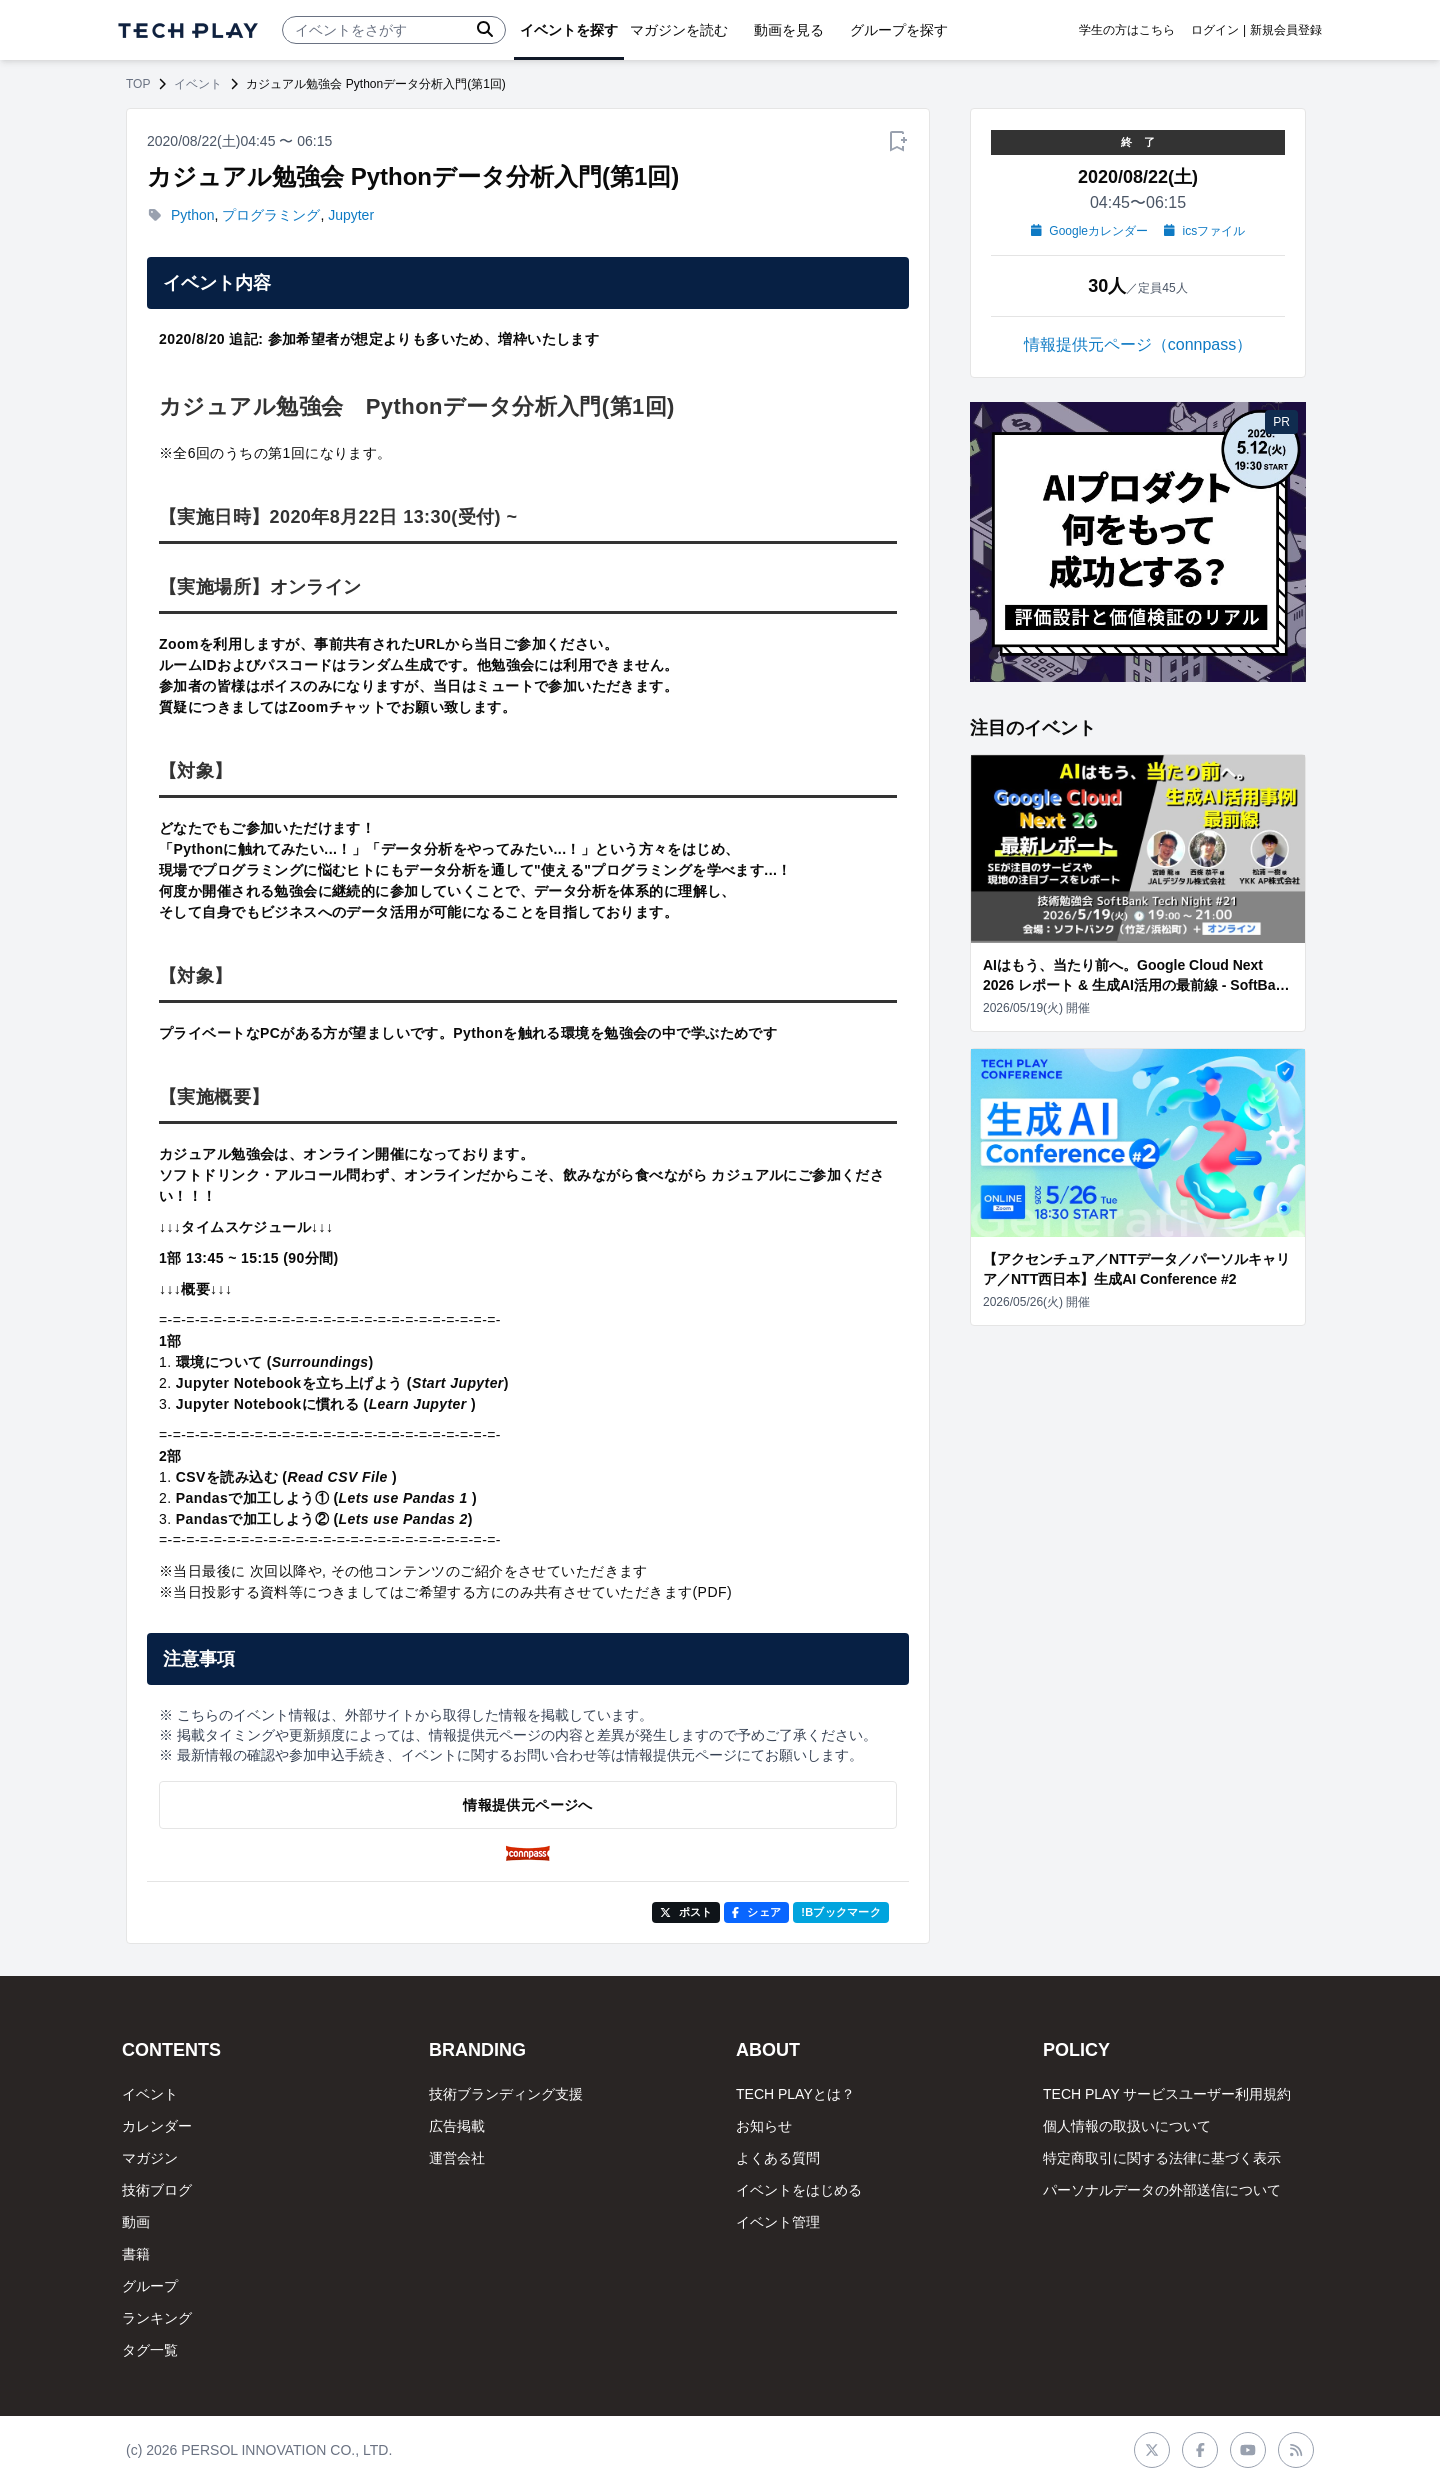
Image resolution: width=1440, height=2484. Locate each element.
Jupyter (351, 215)
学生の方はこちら (1127, 30)
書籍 (136, 2254)
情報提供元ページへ (527, 1805)
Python (193, 215)
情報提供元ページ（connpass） (1138, 344)
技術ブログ (157, 2190)
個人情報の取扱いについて (1127, 2126)
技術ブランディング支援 (506, 2094)
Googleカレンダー (1089, 231)
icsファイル (1204, 231)
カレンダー (157, 2126)
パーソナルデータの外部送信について (1162, 2190)
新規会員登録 (1286, 30)
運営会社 (457, 2158)
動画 (136, 2222)
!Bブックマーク (841, 1912)
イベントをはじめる (799, 2190)
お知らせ (764, 2126)
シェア (756, 1912)
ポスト (686, 1912)
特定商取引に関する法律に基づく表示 (1162, 2158)
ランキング (157, 2318)
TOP (138, 84)
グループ (150, 2286)
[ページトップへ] (188, 30)
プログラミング (271, 215)
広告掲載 (457, 2126)
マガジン (150, 2158)
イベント (198, 84)
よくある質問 (778, 2158)
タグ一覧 (150, 2350)
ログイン (1215, 30)
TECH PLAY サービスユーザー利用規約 (1167, 2094)
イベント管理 (778, 2222)
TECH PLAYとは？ (795, 2094)
